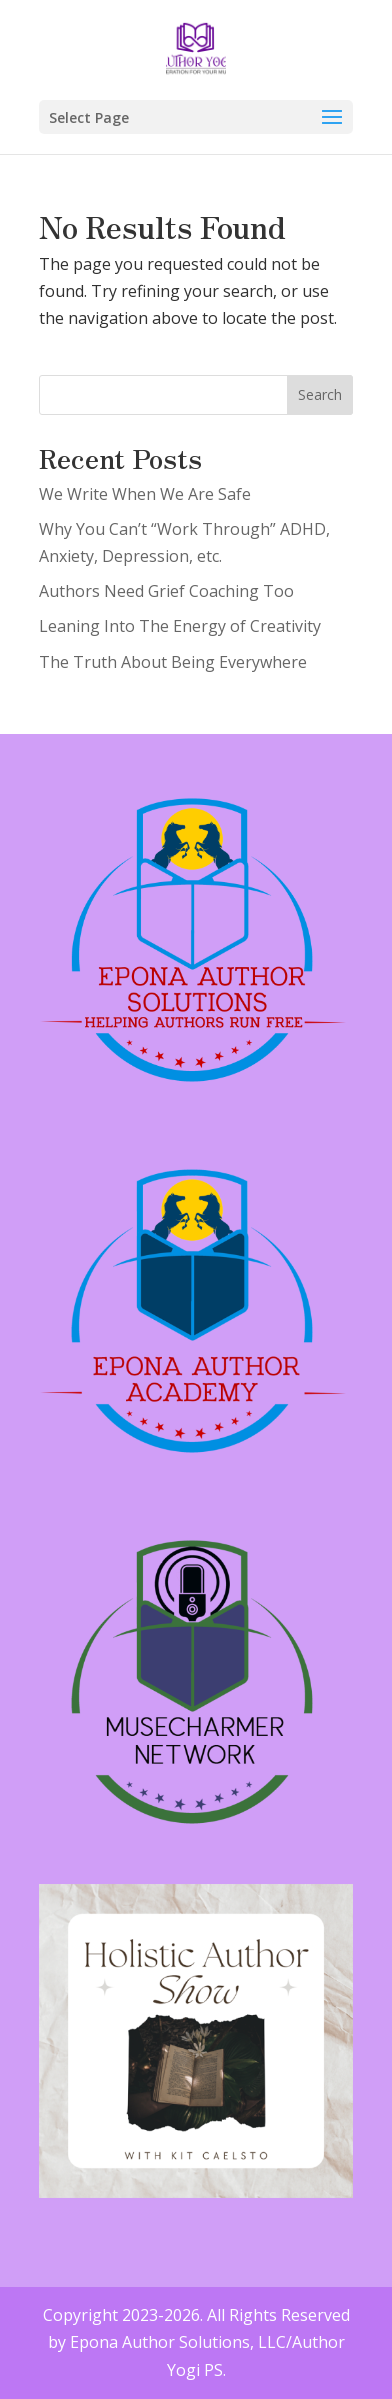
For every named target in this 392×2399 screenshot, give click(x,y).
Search (320, 394)
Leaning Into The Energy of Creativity (180, 626)
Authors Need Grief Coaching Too (166, 591)
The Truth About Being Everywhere (173, 662)
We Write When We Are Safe (145, 494)
